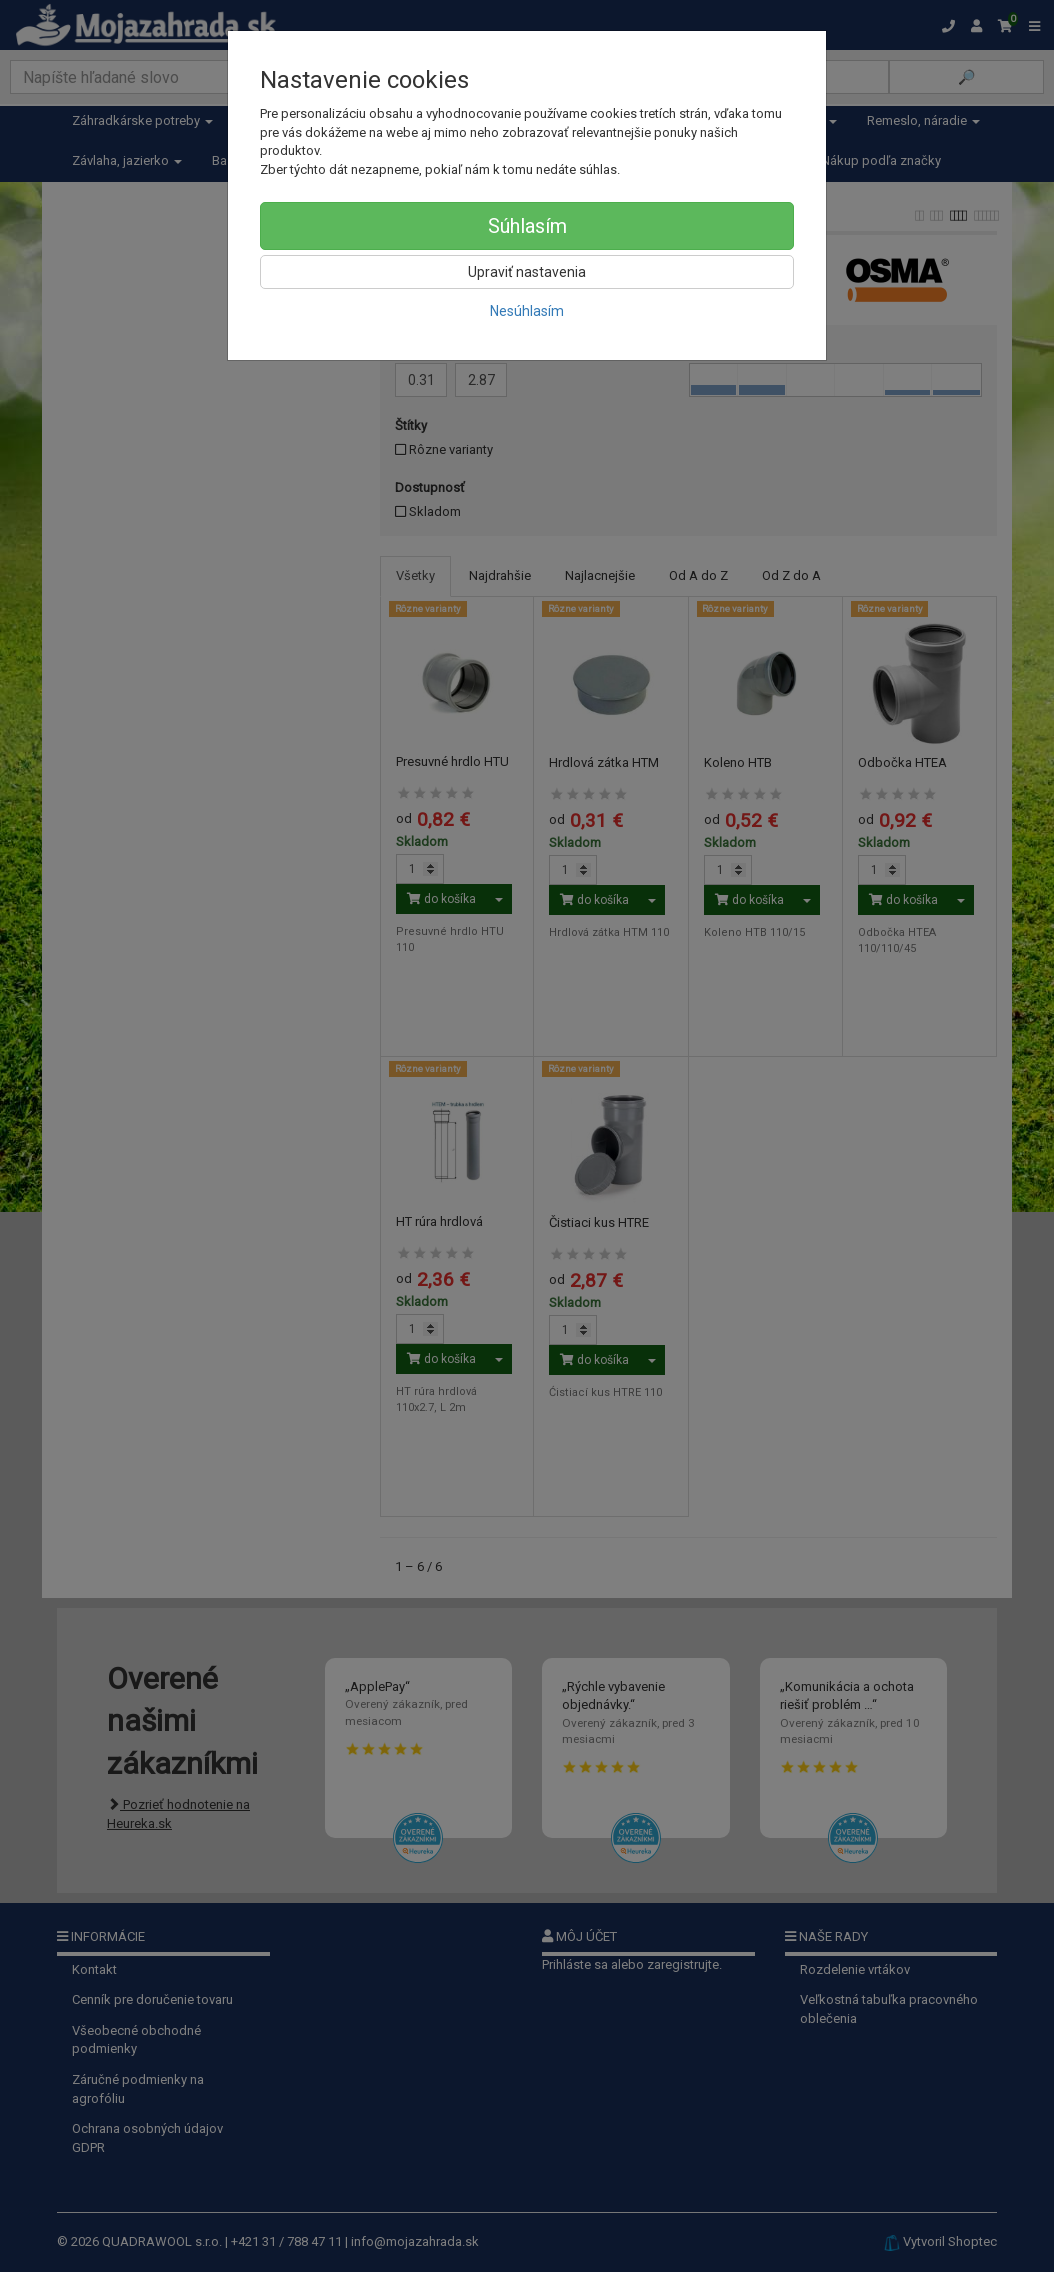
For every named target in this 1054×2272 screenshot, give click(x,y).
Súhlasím (527, 226)
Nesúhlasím (527, 311)
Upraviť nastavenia (527, 272)
